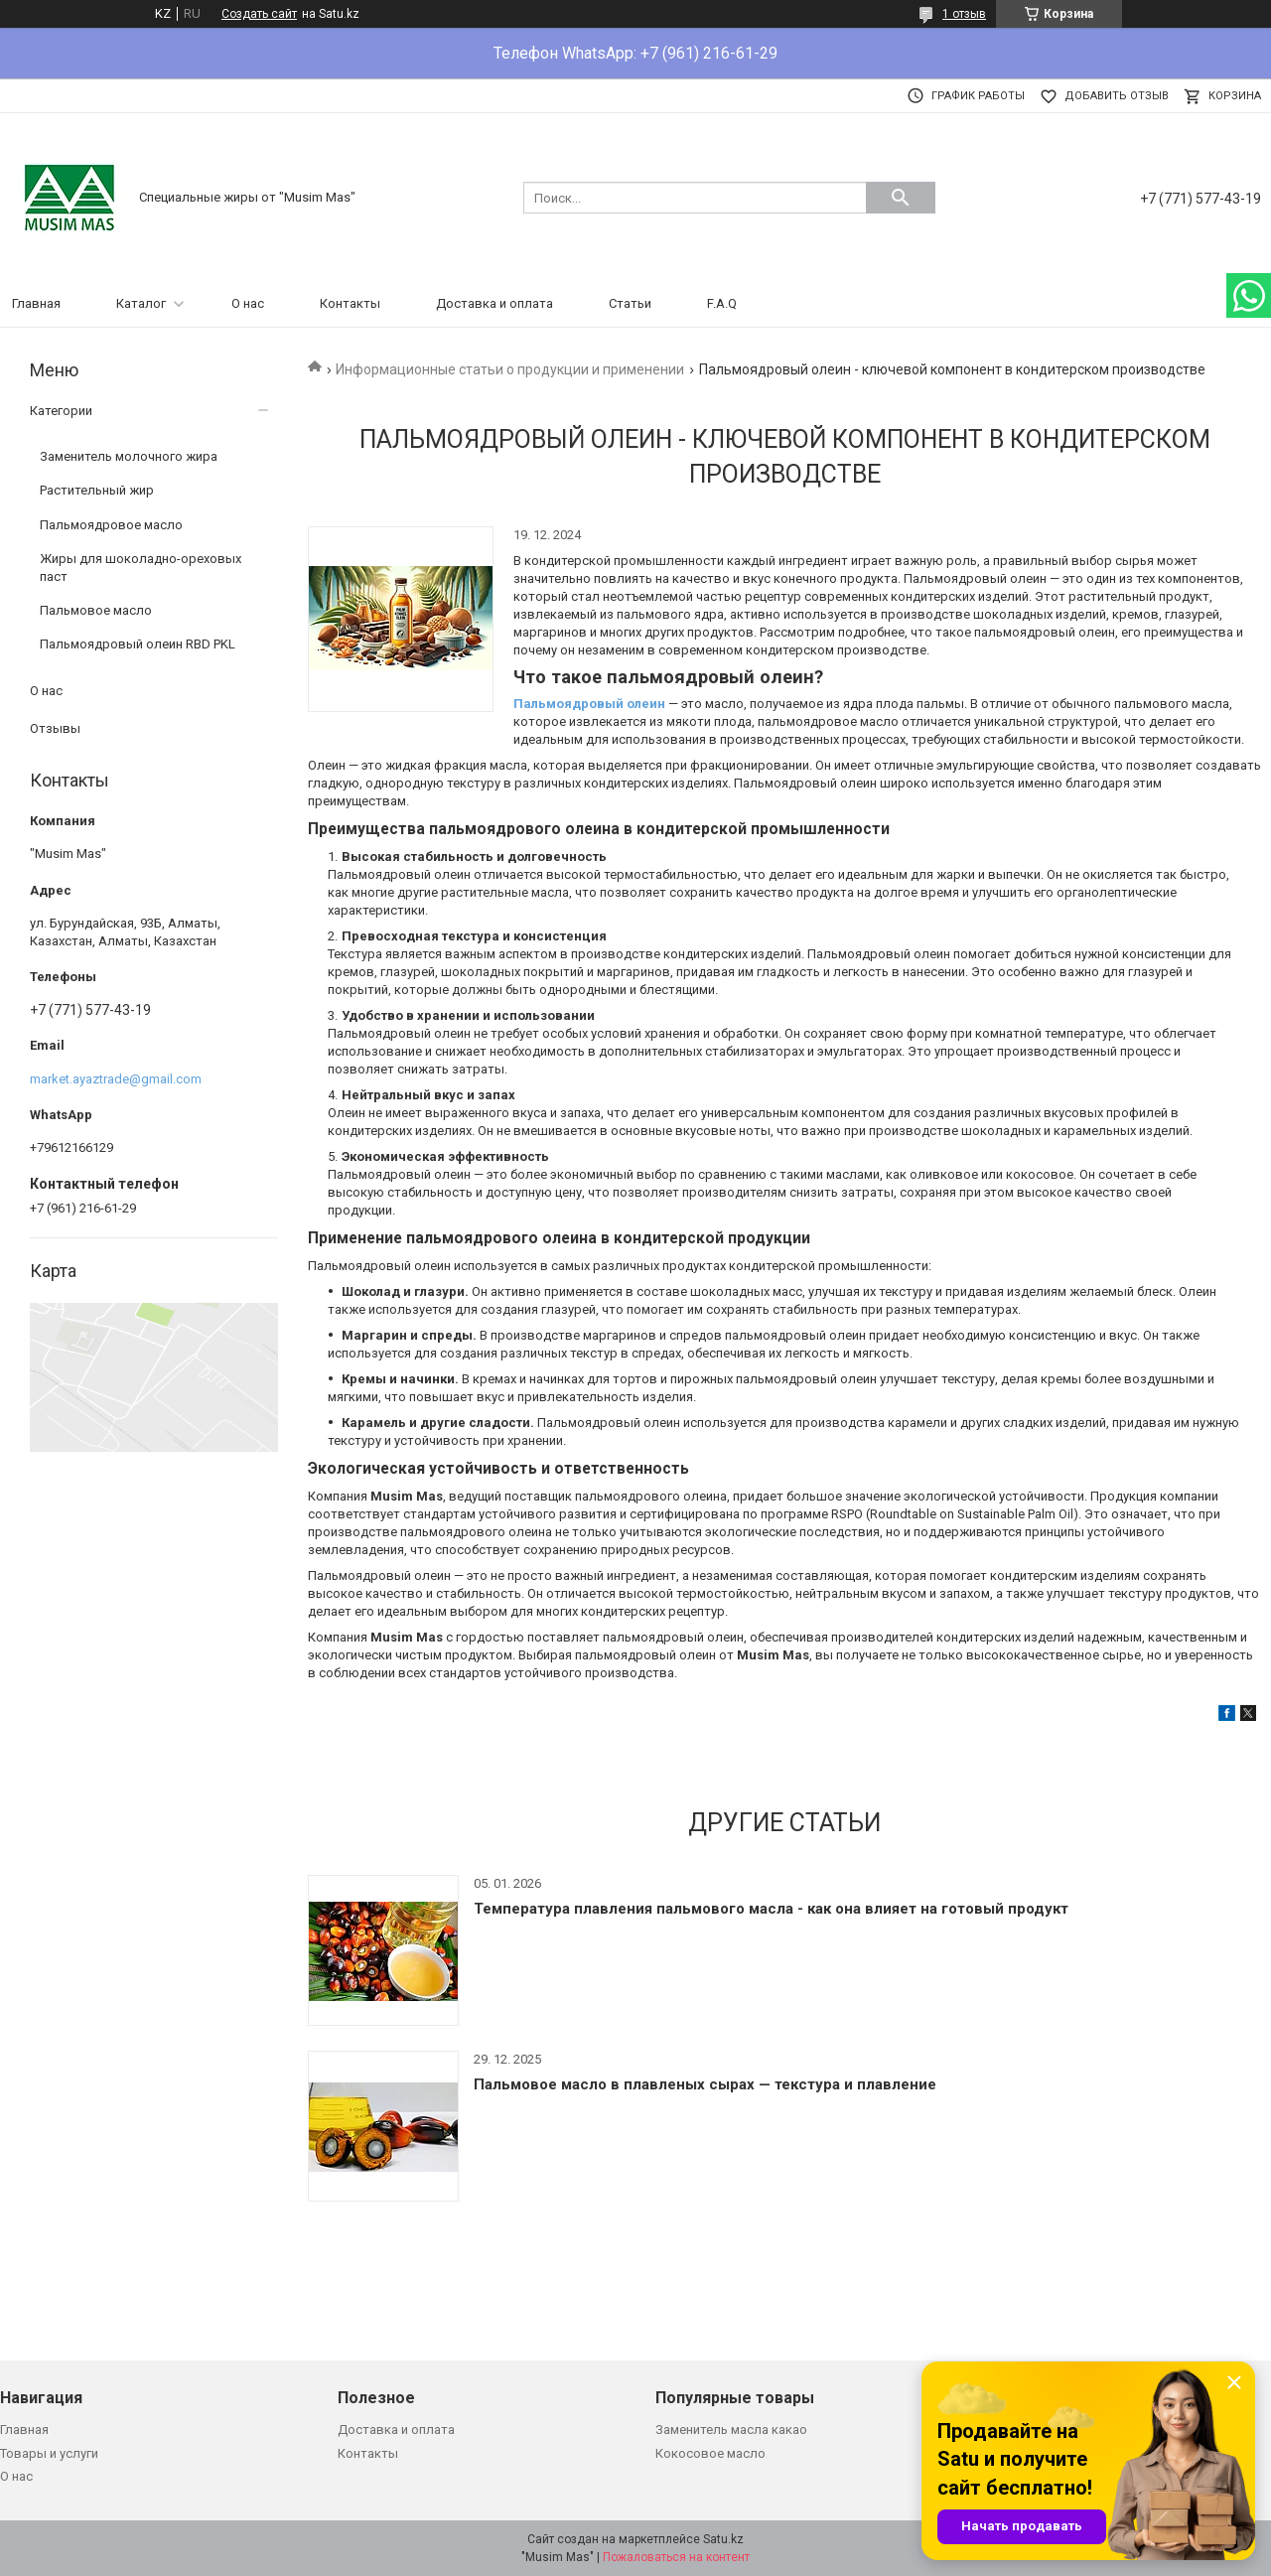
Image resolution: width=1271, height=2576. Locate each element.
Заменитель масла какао (731, 2429)
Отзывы (55, 728)
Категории (61, 410)
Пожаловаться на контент (676, 2557)
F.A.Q (722, 303)
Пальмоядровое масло (111, 524)
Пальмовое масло (96, 610)
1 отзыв (964, 14)
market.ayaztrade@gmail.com (116, 1079)
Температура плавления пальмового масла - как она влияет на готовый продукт (771, 1909)
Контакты (350, 303)
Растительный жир (97, 490)
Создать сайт (259, 14)
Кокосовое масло (710, 2453)
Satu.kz (723, 2539)
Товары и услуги (49, 2453)
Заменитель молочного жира (128, 456)
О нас (247, 303)
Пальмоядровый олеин (589, 703)
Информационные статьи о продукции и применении (510, 369)
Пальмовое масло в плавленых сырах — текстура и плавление (705, 2084)
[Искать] (900, 198)
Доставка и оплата (494, 303)
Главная (36, 303)
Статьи (630, 303)
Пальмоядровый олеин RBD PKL (137, 644)
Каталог (141, 303)
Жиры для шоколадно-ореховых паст (140, 567)
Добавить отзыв (1116, 95)
